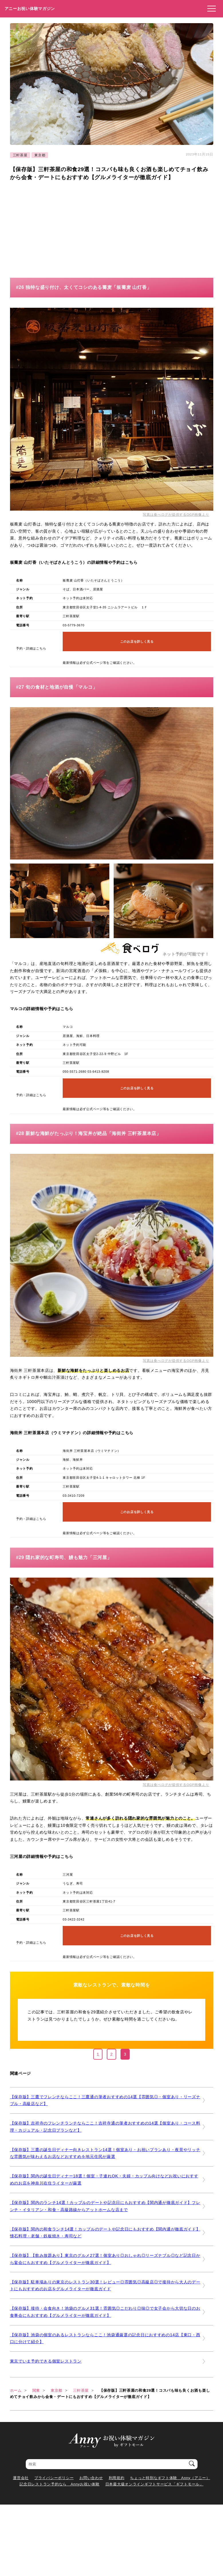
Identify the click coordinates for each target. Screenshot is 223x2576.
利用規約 (117, 2478)
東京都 (39, 155)
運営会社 (21, 2478)
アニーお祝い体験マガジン (30, 8)
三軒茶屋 (20, 155)
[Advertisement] (58, 227)
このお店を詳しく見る (137, 641)
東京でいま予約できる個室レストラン (46, 2361)
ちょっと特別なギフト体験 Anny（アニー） (170, 2478)
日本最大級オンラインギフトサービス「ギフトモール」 (154, 2484)
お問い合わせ (91, 2478)
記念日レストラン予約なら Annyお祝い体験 (59, 2484)
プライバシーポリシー (54, 2478)
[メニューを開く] (210, 9)
